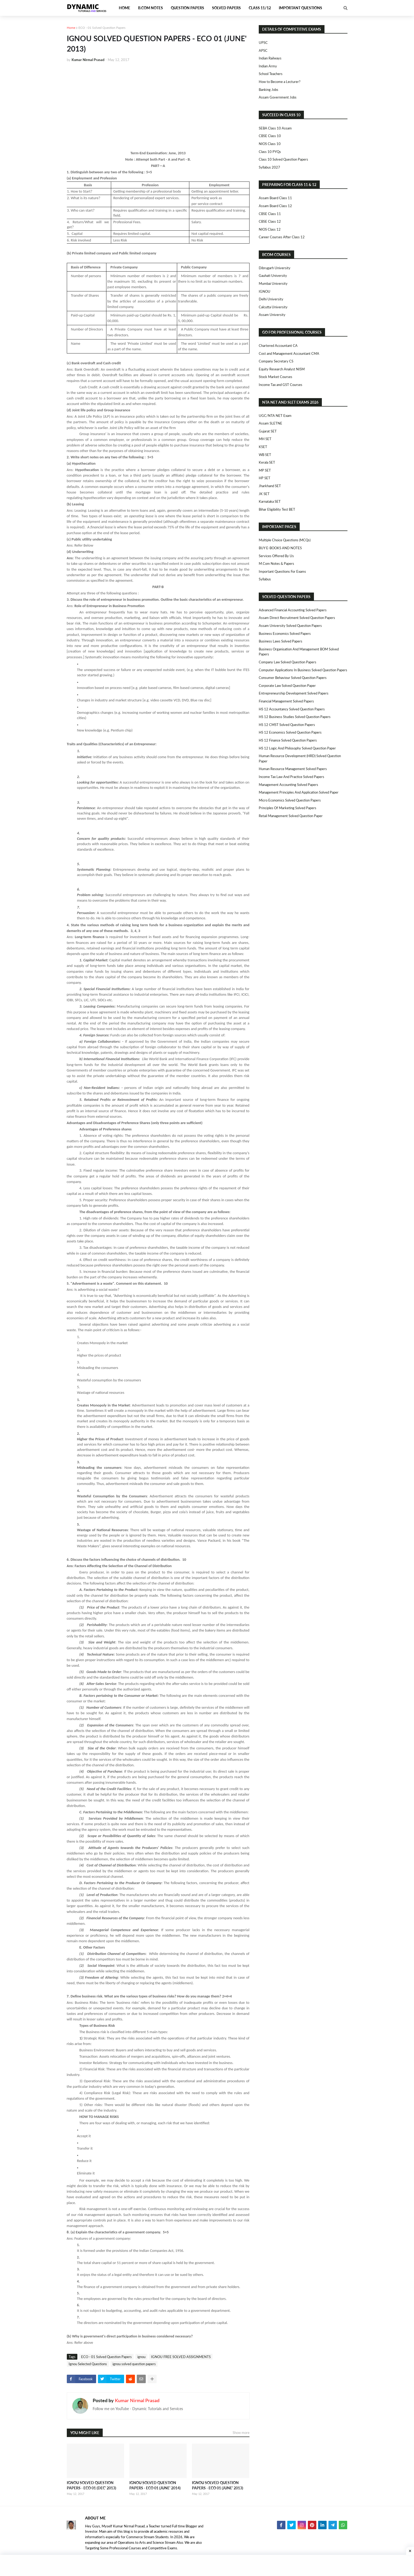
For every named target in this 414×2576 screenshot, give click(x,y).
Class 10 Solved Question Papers (283, 159)
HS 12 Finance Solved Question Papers (288, 740)
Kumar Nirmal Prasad (137, 2400)
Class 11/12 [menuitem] (260, 8)
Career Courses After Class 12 (282, 237)
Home (71, 28)
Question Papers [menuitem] (187, 8)
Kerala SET (267, 462)
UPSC (263, 42)
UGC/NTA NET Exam (275, 415)
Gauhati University (273, 275)
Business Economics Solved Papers (285, 633)
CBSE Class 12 (270, 221)
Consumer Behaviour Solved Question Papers (293, 678)
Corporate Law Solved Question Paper (287, 685)
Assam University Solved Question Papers (290, 625)
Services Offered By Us (276, 556)
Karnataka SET (270, 501)
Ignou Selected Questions (88, 2364)
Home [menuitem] (124, 8)
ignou (141, 2357)
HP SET (264, 478)
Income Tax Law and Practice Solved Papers (291, 777)
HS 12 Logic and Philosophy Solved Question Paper (297, 748)
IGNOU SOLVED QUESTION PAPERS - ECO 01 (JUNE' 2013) (217, 2485)
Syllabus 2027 (269, 167)
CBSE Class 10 (270, 136)
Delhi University (271, 299)
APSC (263, 50)
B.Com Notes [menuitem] (150, 8)
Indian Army (268, 66)
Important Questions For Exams (282, 571)
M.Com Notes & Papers (276, 563)
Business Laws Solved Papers (280, 641)
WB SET (265, 455)
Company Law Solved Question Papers (287, 662)
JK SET (264, 494)
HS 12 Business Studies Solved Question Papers (295, 717)
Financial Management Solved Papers (286, 701)
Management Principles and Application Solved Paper (298, 792)
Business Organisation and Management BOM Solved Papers (299, 651)
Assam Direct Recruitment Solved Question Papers (297, 618)
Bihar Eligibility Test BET (277, 509)
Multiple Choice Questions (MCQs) (284, 540)
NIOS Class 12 (270, 229)
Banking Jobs (268, 89)
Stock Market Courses (275, 377)
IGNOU (264, 291)
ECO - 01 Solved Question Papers (101, 28)
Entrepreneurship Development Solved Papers (293, 693)
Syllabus (265, 579)
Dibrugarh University (274, 268)
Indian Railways (270, 58)
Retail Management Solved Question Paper (291, 816)
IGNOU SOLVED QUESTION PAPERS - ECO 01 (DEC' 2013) (91, 2485)
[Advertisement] (158, 106)
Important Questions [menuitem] (300, 8)
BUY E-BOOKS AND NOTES (280, 548)
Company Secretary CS (276, 361)
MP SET (265, 470)
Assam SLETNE (270, 423)
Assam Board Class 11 (275, 198)
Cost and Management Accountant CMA (289, 353)
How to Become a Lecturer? (279, 82)
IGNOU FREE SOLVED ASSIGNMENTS (181, 2357)
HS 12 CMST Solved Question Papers (287, 725)
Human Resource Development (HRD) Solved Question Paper (300, 758)
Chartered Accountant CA (278, 345)
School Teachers (271, 74)
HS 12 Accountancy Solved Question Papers (292, 709)
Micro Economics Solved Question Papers (290, 800)
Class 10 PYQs (270, 152)
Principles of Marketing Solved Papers (287, 808)
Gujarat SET (268, 431)
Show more (241, 2432)
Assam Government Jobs (278, 97)
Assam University (272, 315)
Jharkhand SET (270, 486)
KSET (263, 447)
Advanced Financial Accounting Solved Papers (293, 610)
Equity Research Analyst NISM (282, 369)
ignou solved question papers (134, 2364)
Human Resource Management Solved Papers (293, 769)
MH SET (265, 439)
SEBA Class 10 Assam (275, 128)
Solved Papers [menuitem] (226, 8)
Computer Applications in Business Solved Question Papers (303, 670)
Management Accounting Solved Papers (288, 784)
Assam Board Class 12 (275, 206)
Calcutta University (273, 307)
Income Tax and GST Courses (280, 385)
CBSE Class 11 (270, 214)
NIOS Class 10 (270, 144)
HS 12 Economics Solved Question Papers (290, 732)
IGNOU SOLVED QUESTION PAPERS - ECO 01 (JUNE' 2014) (155, 2485)
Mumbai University (273, 283)
